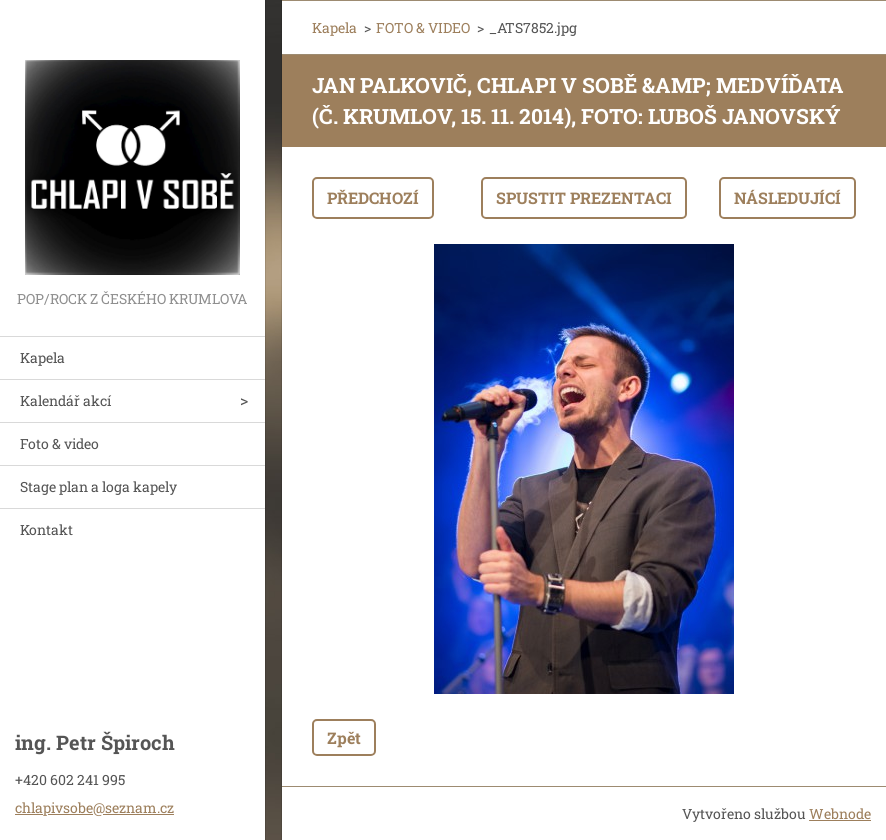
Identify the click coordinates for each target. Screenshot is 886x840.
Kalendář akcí (65, 400)
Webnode (840, 813)
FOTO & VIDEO (423, 27)
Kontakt (46, 529)
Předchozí (373, 197)
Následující (787, 197)
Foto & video (59, 443)
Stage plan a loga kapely (98, 486)
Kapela (42, 357)
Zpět (344, 737)
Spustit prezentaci (584, 197)
